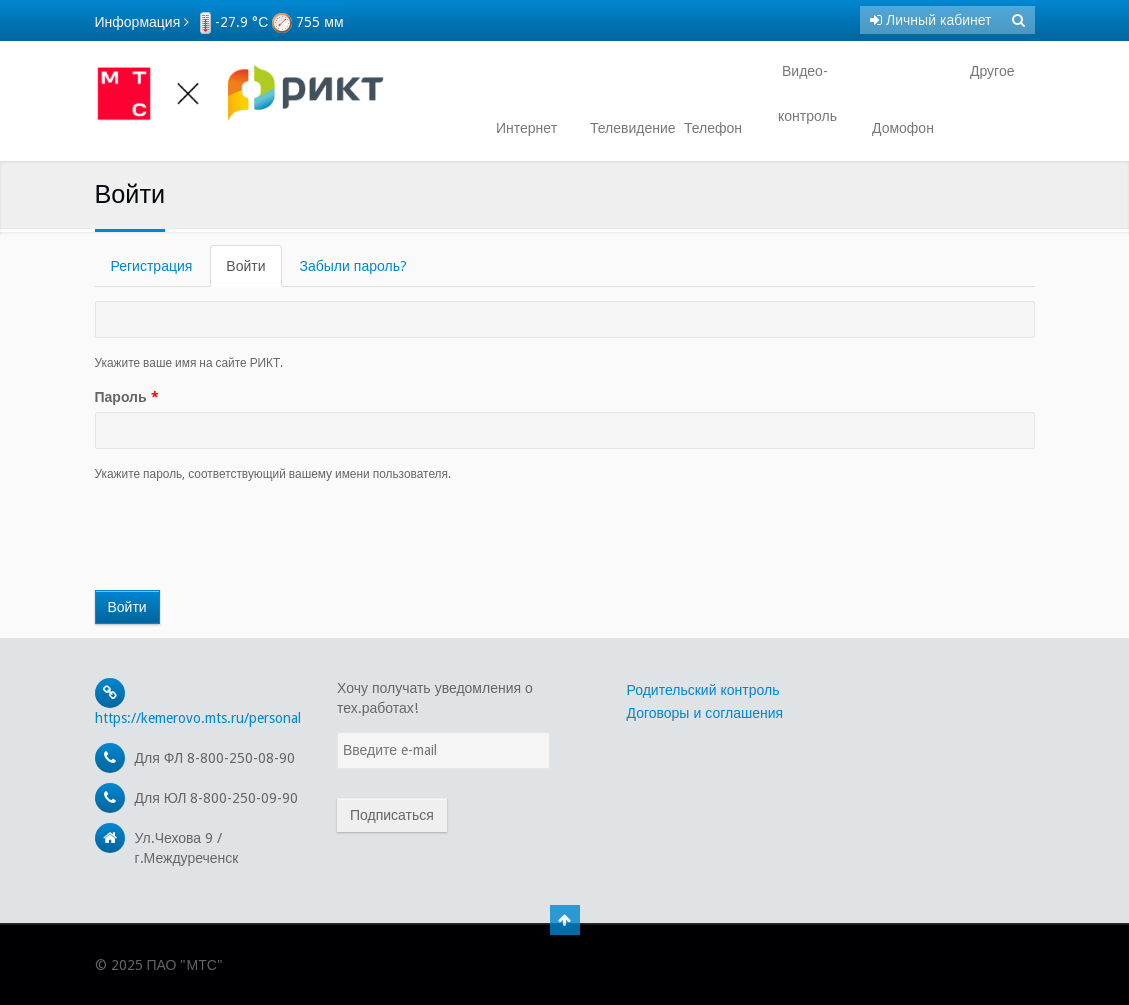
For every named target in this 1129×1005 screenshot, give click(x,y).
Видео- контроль (807, 93)
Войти (253, 271)
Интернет (526, 128)
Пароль (127, 397)
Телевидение (625, 128)
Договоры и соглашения (705, 713)
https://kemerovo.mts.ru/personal (198, 718)
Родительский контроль (703, 690)
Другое (990, 71)
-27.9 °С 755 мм (271, 22)
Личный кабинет (930, 20)
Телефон (713, 128)
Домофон (903, 128)
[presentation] (247, 537)
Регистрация (152, 266)
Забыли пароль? (353, 266)
